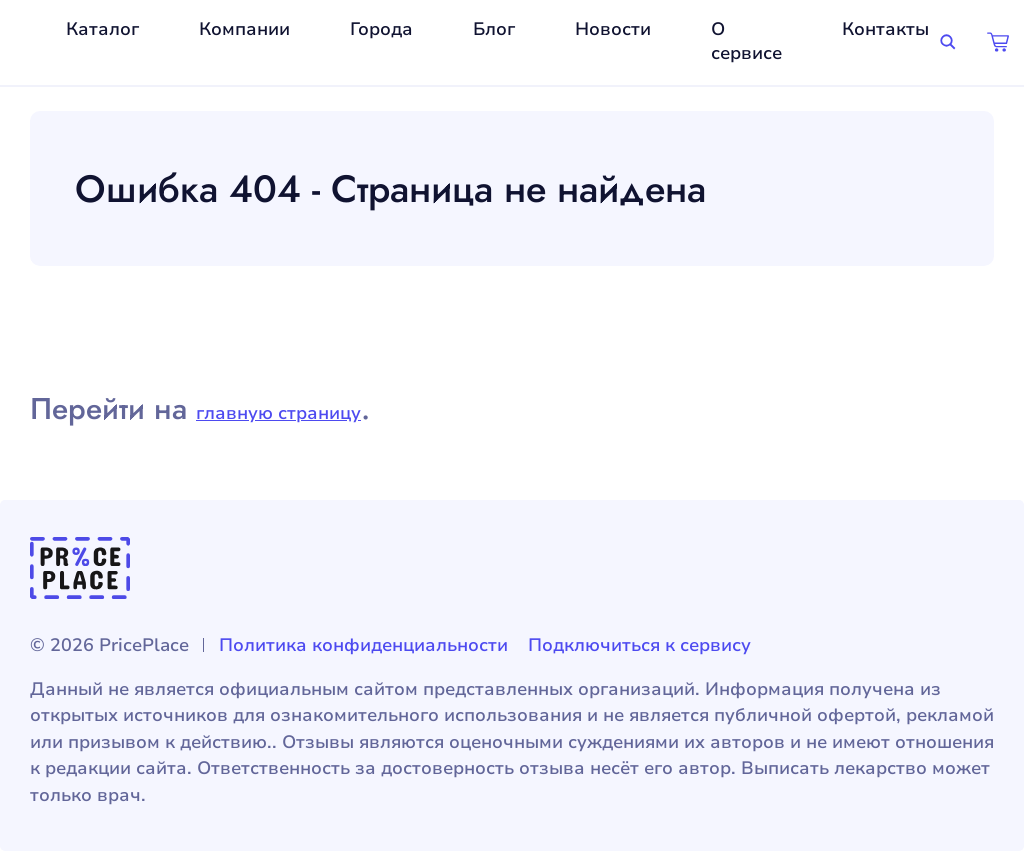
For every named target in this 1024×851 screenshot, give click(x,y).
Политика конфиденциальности (363, 645)
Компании (244, 29)
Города (381, 29)
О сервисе (746, 41)
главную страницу (278, 413)
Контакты (885, 29)
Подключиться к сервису (639, 645)
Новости (613, 29)
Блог (494, 29)
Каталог (102, 29)
